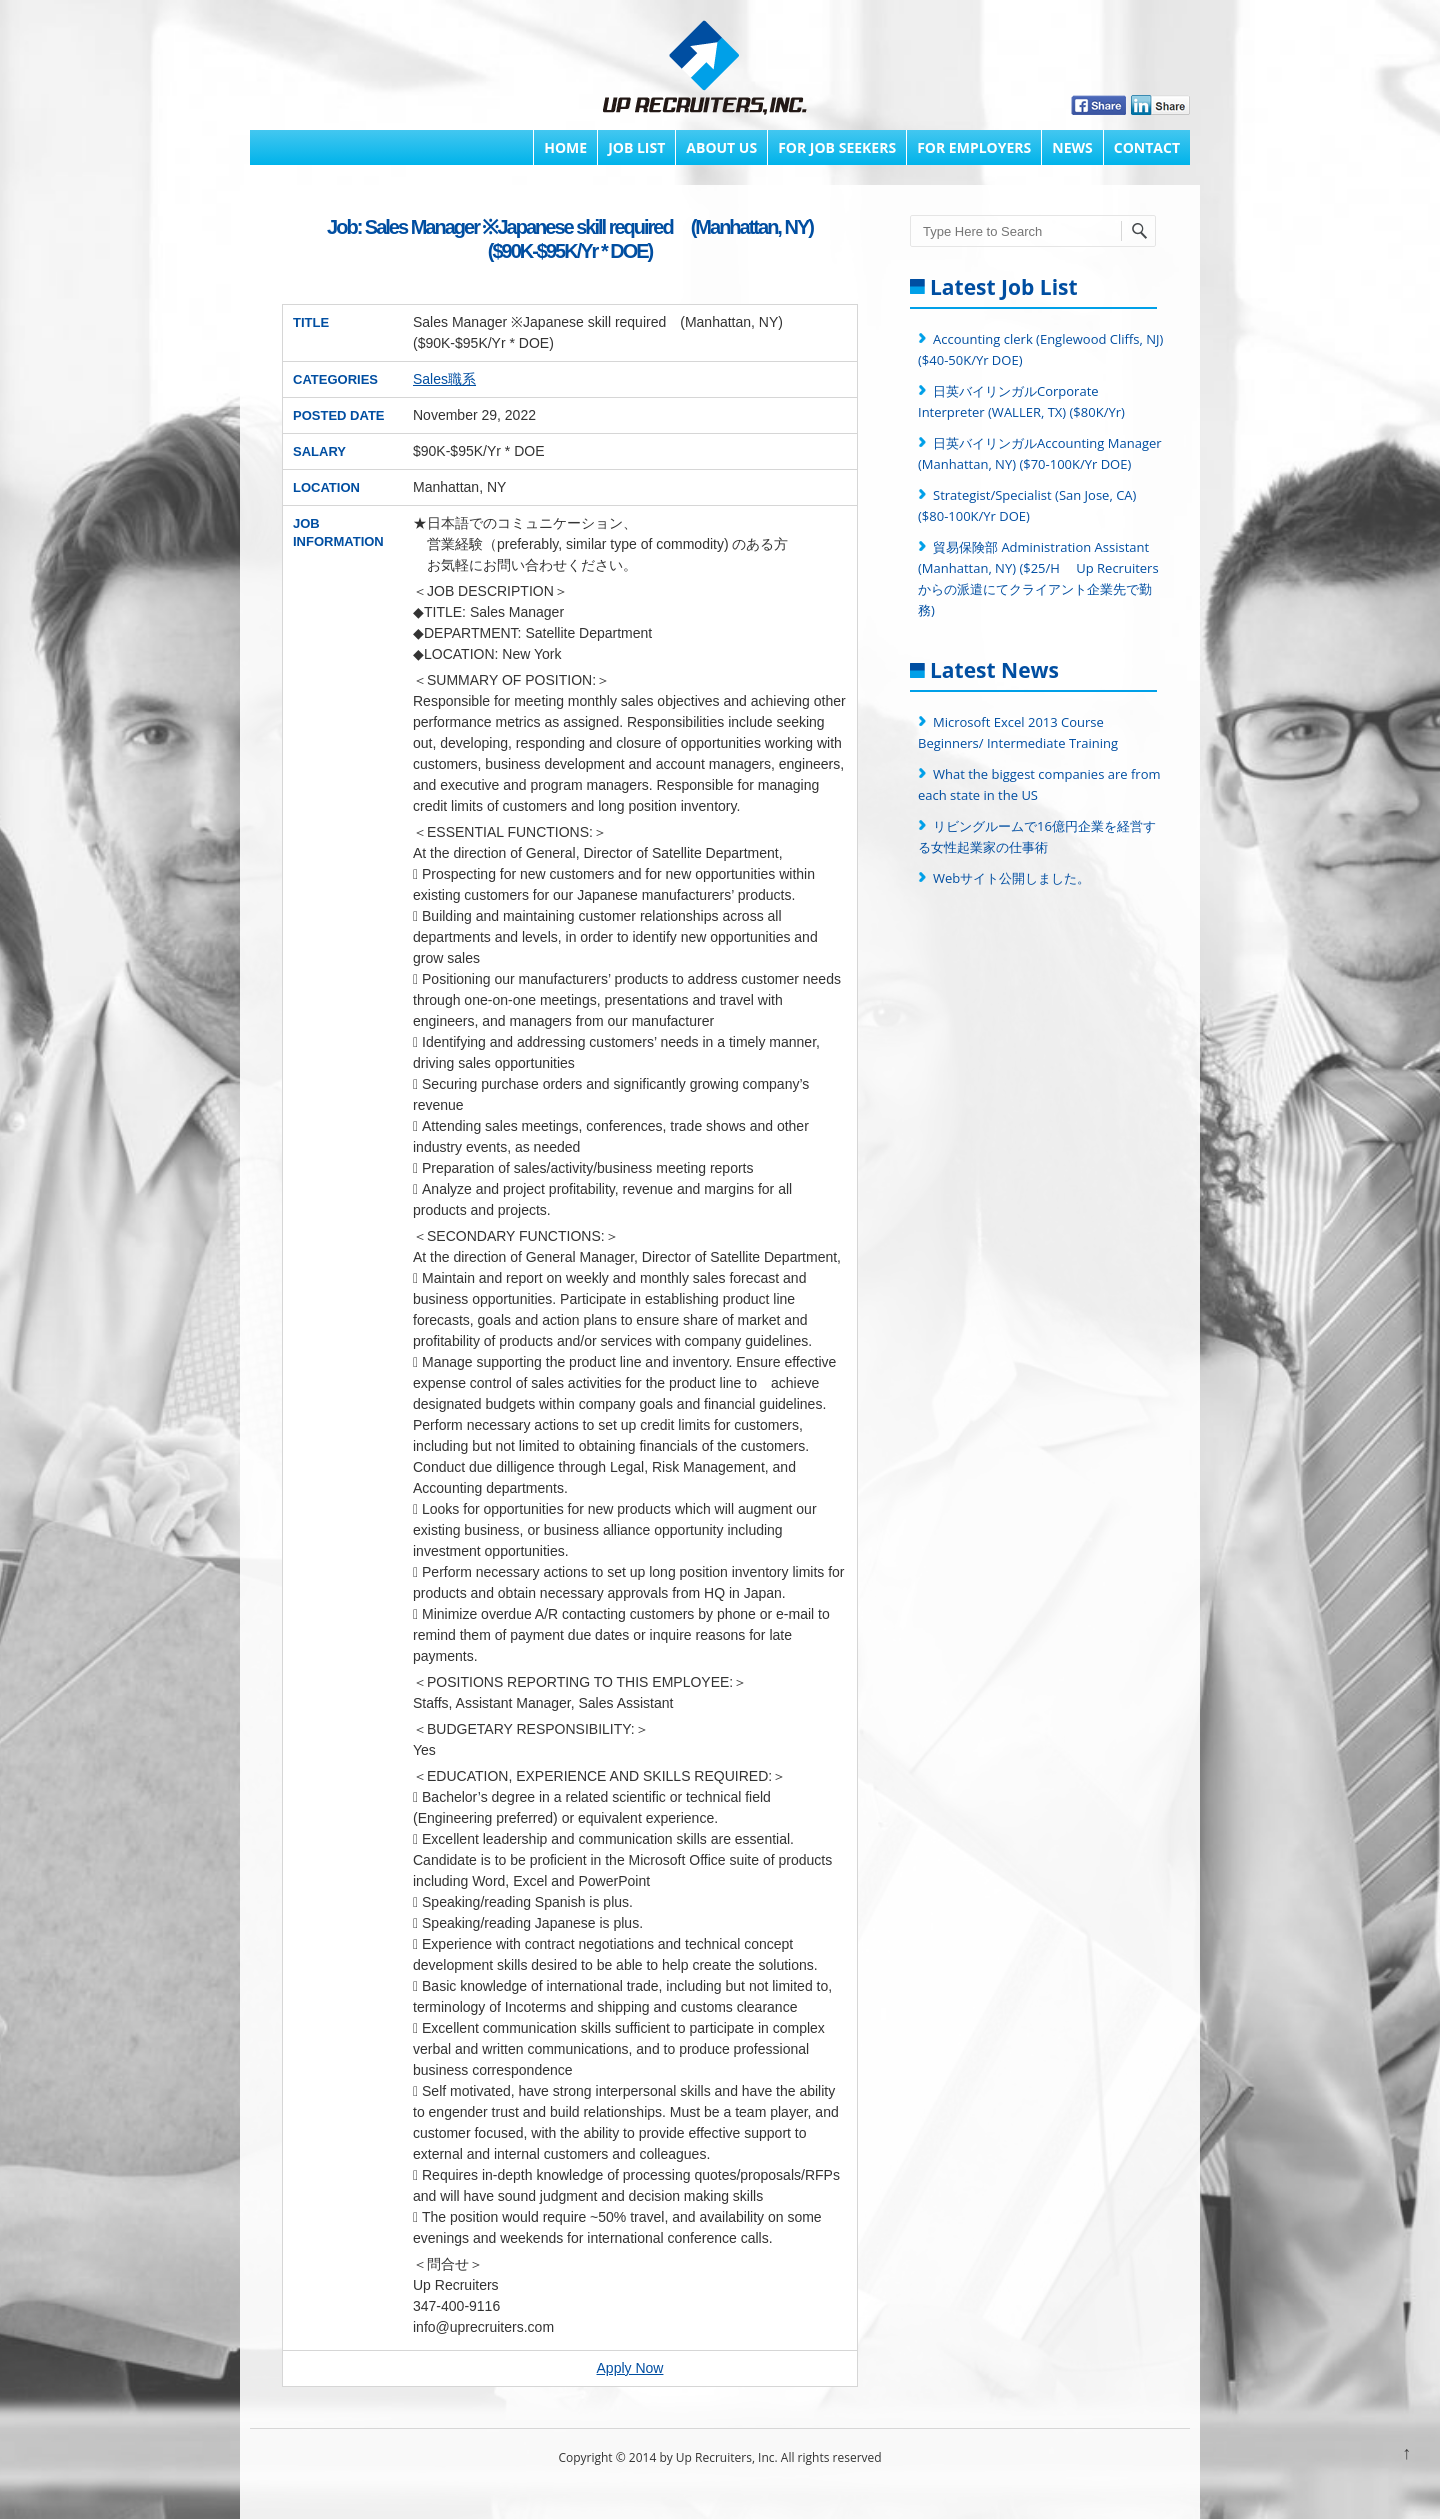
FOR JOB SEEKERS (837, 147)
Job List (636, 147)
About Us (721, 147)
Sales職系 (444, 379)
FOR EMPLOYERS (974, 147)
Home (565, 147)
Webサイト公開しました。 (1011, 878)
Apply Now (630, 2368)
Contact (1147, 147)
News (1072, 147)
